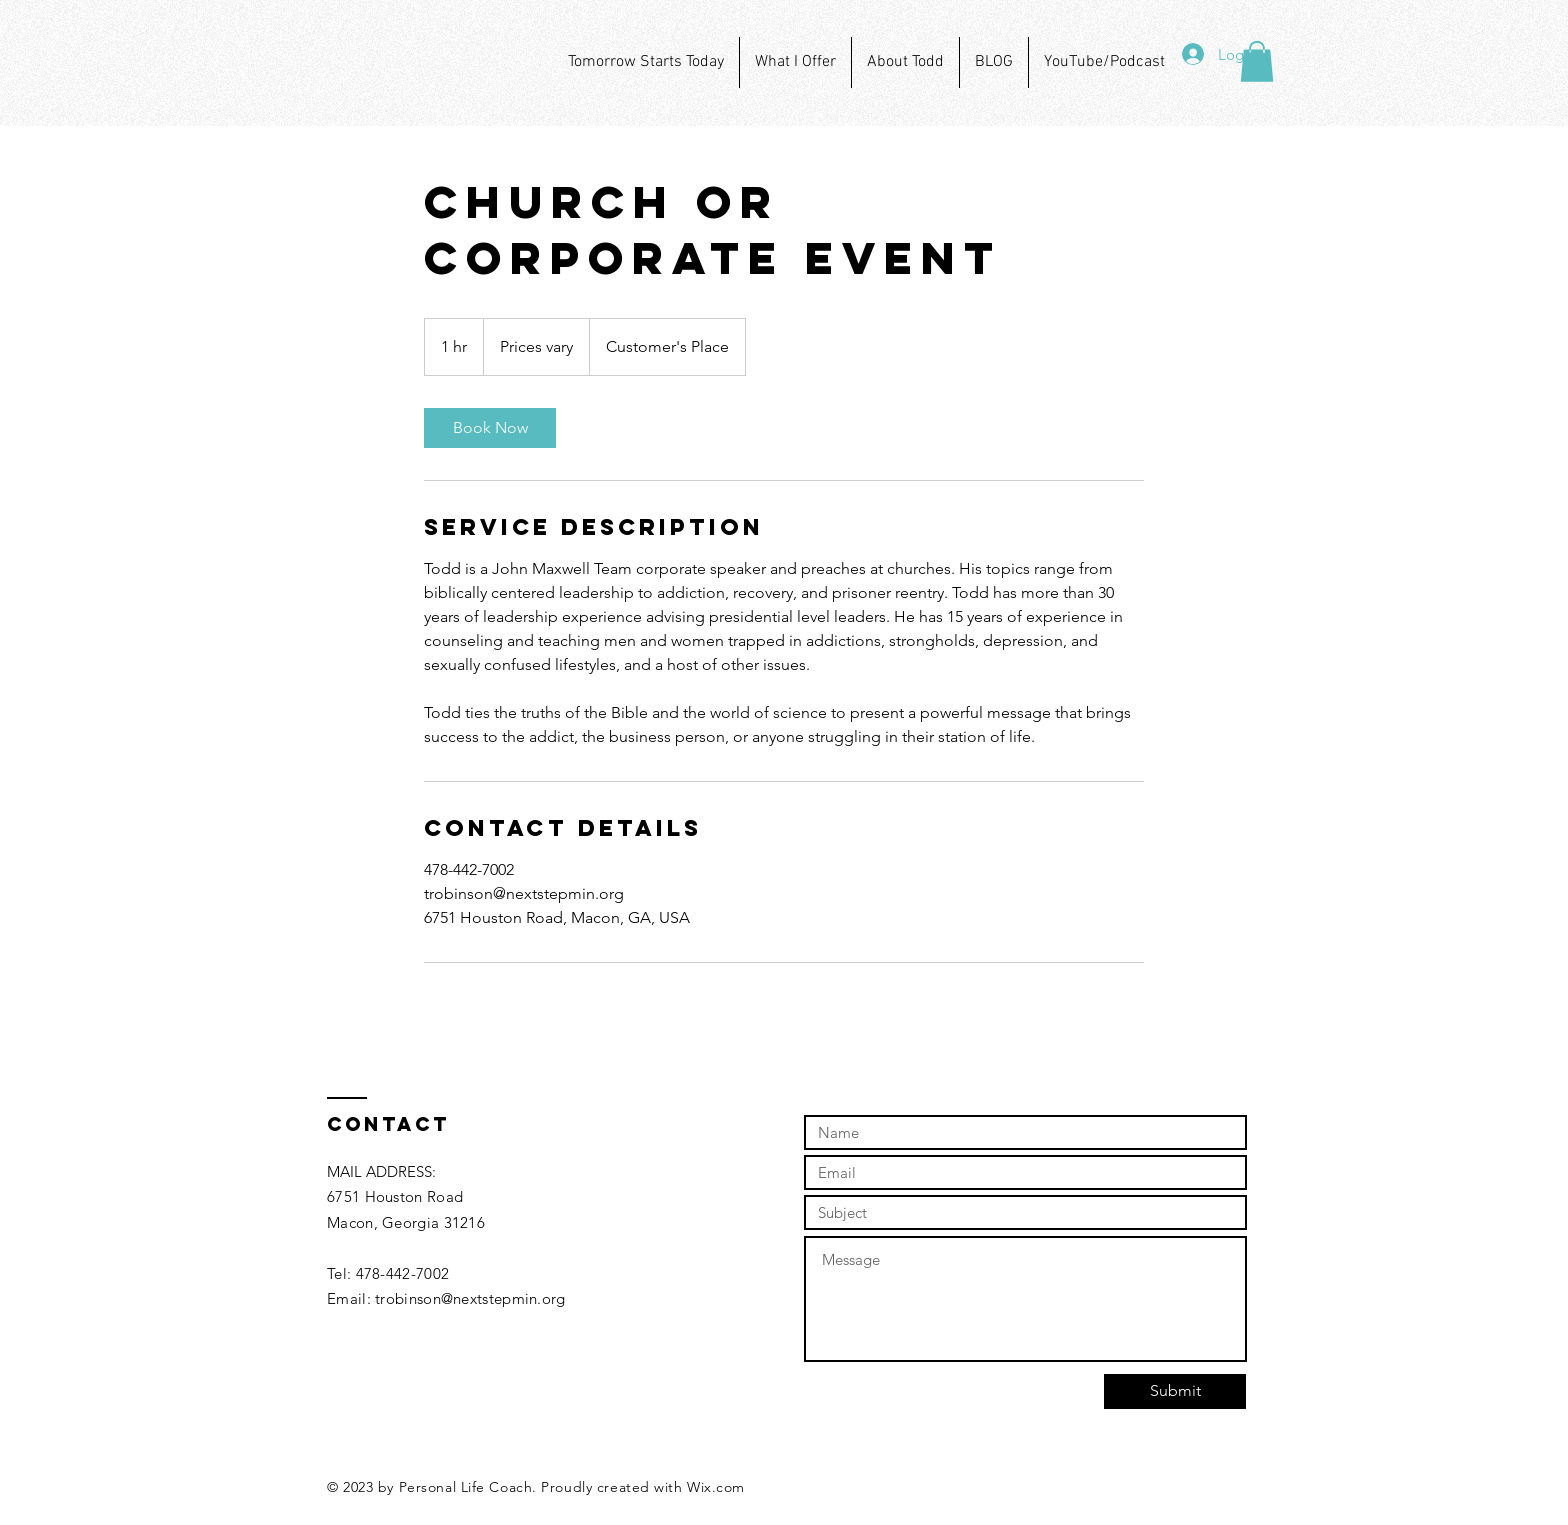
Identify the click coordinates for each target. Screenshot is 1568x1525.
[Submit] (1175, 1391)
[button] (1257, 61)
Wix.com (716, 1487)
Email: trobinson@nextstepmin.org (446, 1298)
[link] (490, 428)
